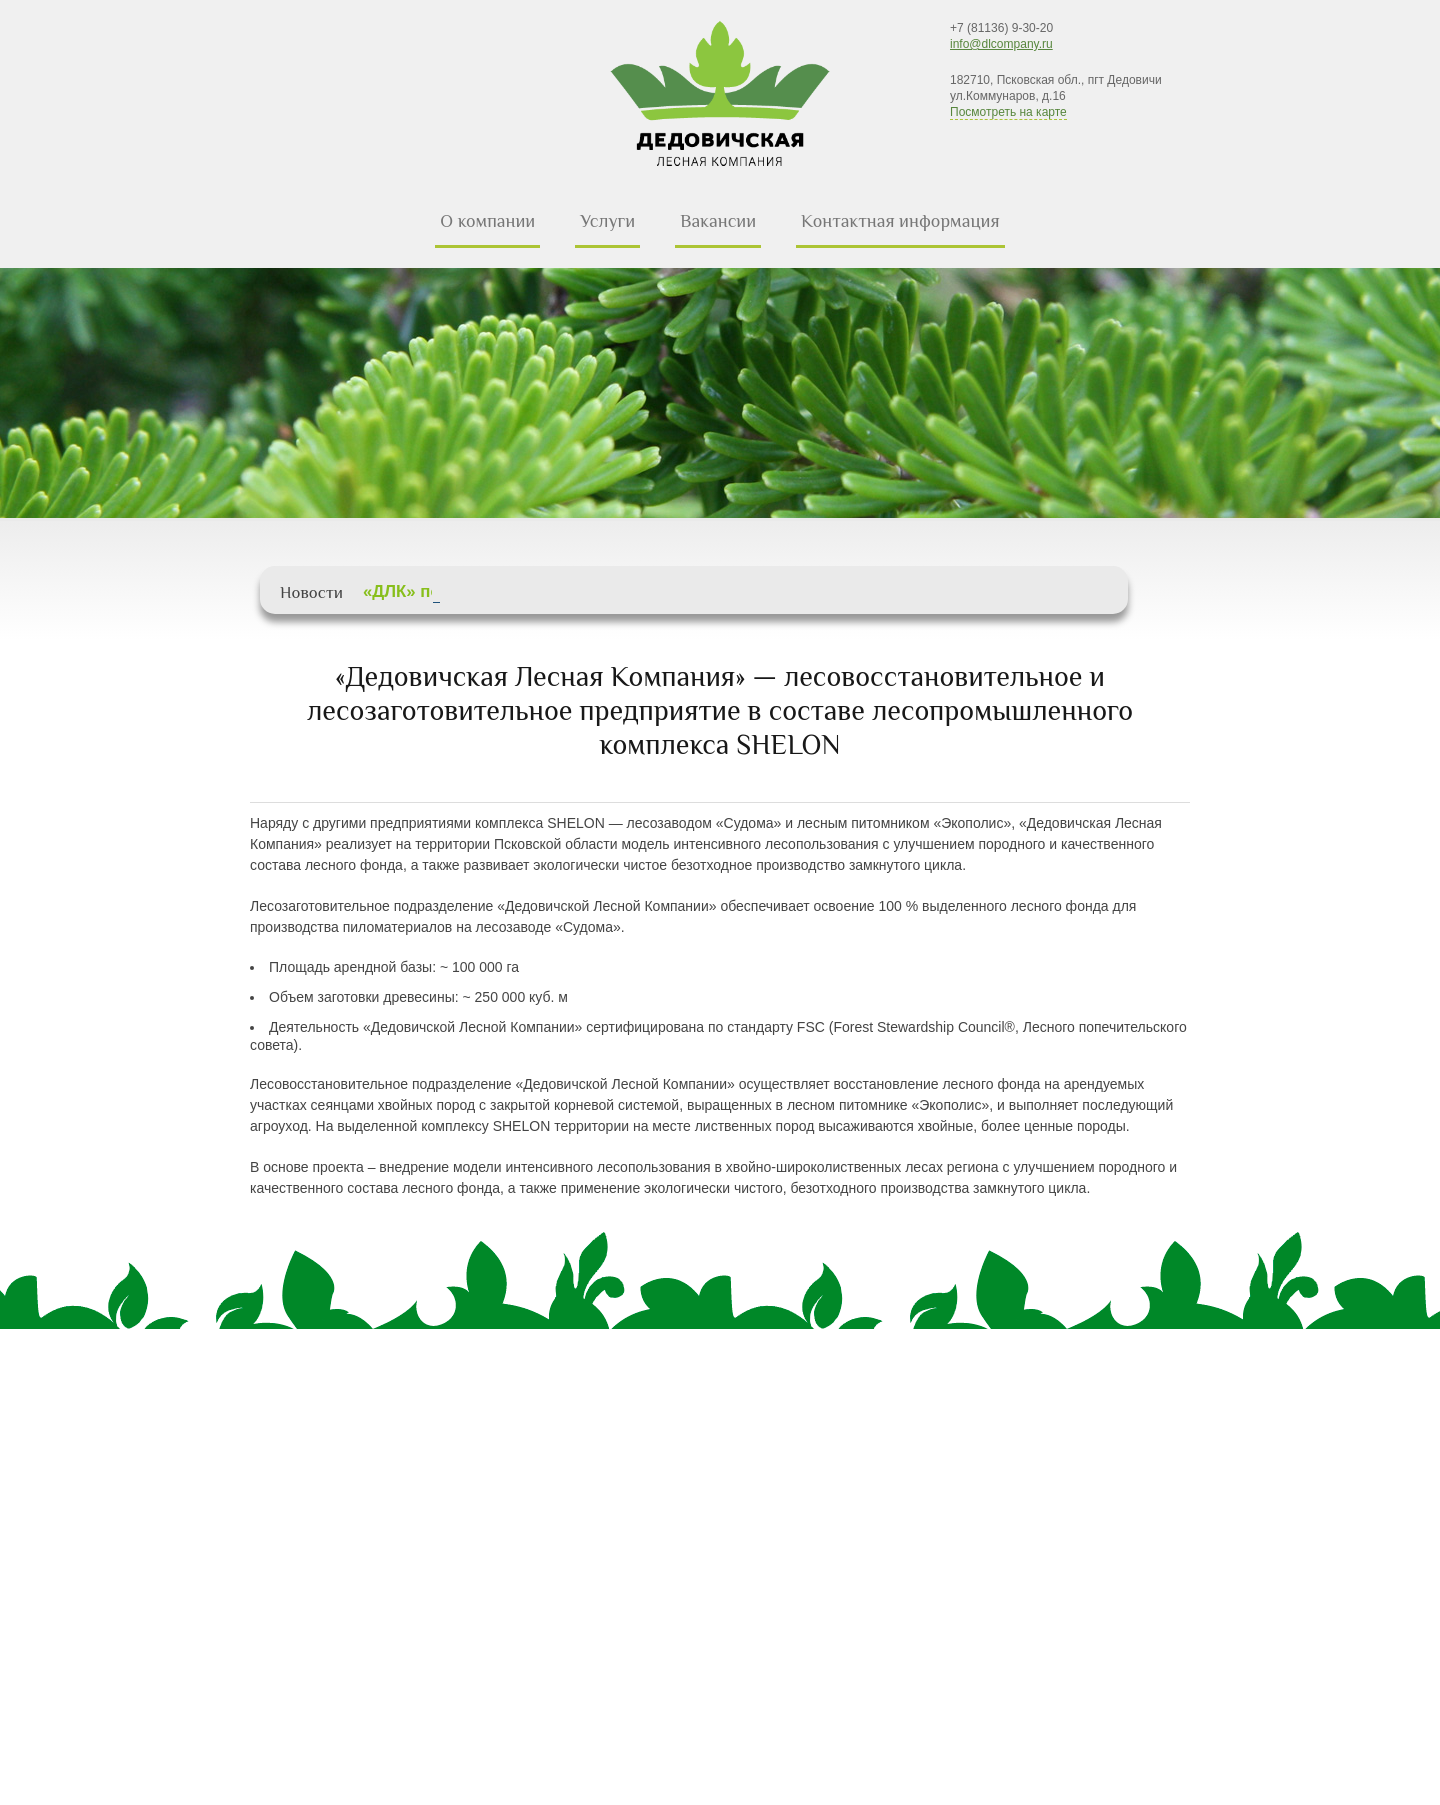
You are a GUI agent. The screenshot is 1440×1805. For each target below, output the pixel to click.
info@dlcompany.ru (1001, 44)
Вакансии (718, 221)
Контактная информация (900, 221)
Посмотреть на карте (1008, 112)
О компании (487, 221)
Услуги (607, 221)
